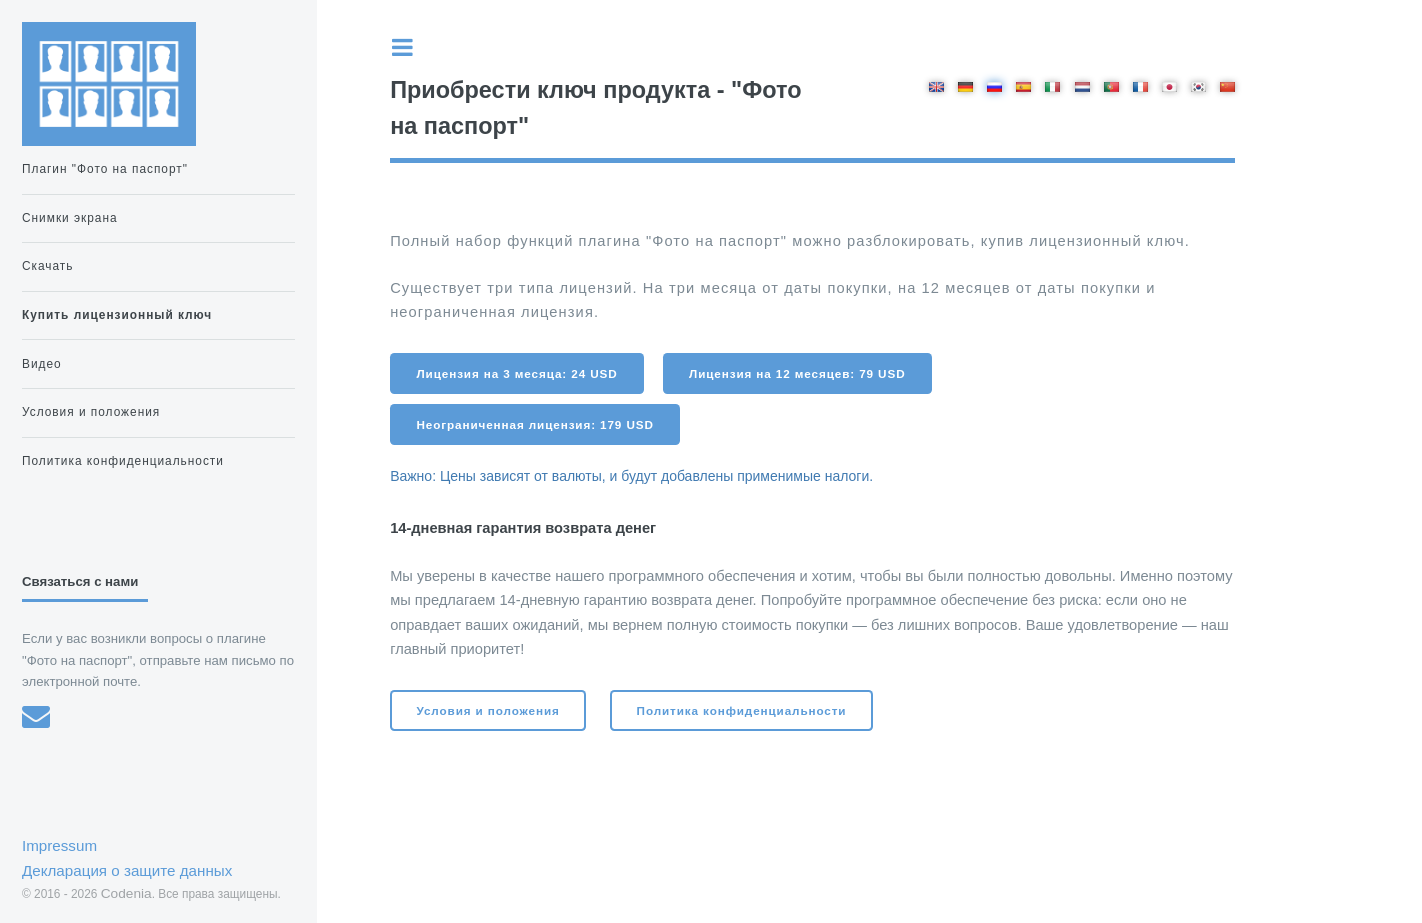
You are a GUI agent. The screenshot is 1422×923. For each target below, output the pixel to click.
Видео (42, 364)
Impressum (59, 845)
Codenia (126, 893)
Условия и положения (488, 710)
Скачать (47, 266)
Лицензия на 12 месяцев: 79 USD (797, 373)
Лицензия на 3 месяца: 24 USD (517, 373)
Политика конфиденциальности (742, 710)
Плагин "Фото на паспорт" (105, 169)
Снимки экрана (70, 218)
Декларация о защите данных (127, 870)
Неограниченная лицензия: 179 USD (535, 424)
